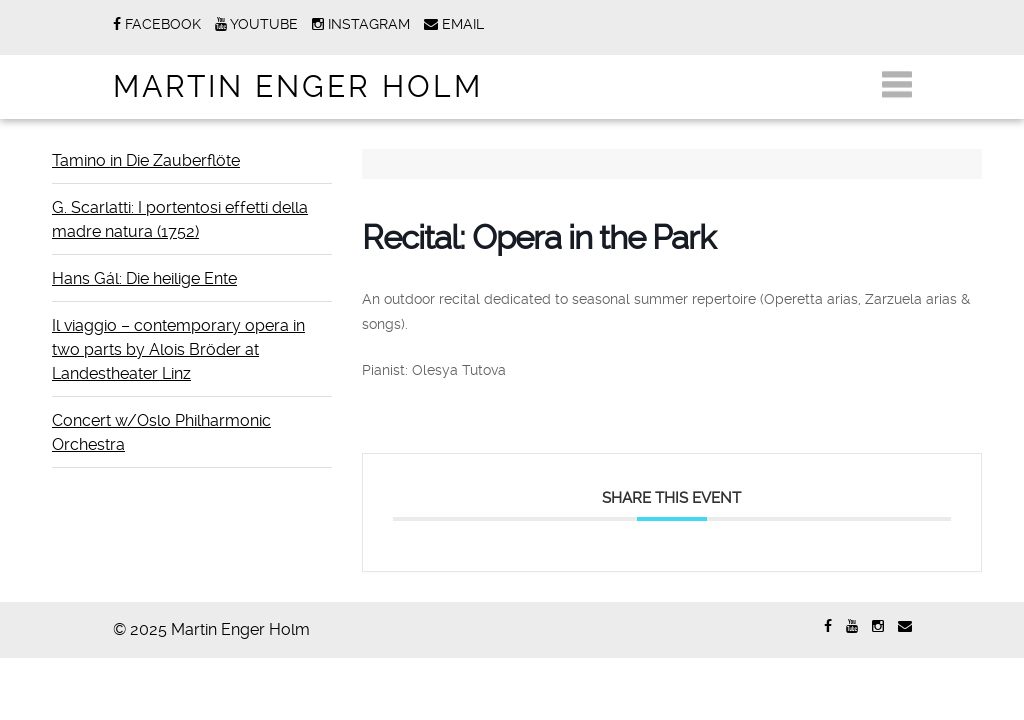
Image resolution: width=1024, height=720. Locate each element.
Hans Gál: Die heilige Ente (144, 278)
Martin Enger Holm (298, 86)
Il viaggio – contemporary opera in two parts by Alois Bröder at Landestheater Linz (178, 349)
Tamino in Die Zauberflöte (146, 160)
